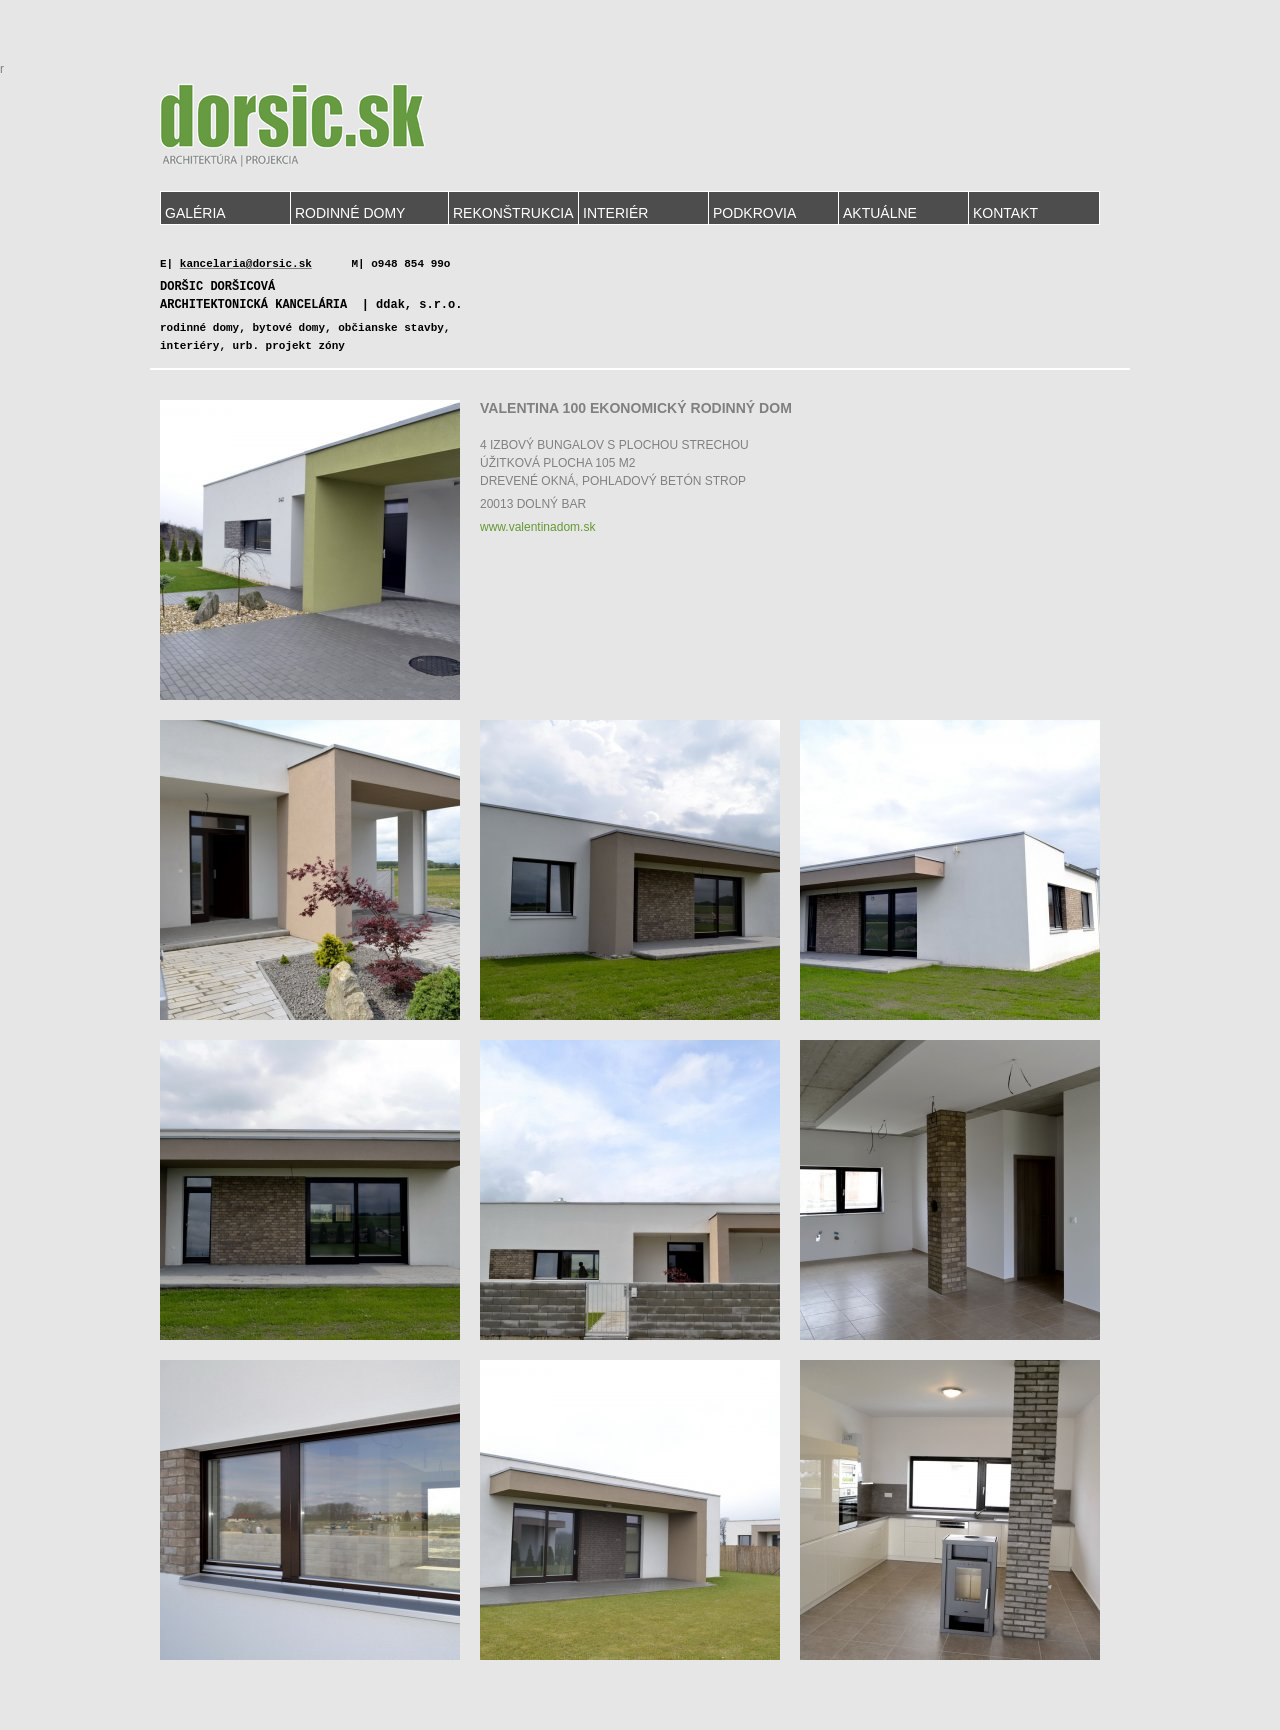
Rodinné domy (350, 213)
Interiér (615, 213)
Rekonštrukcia (513, 213)
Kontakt (1005, 213)
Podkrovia (754, 213)
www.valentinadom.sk (537, 527)
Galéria (195, 213)
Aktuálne (880, 213)
